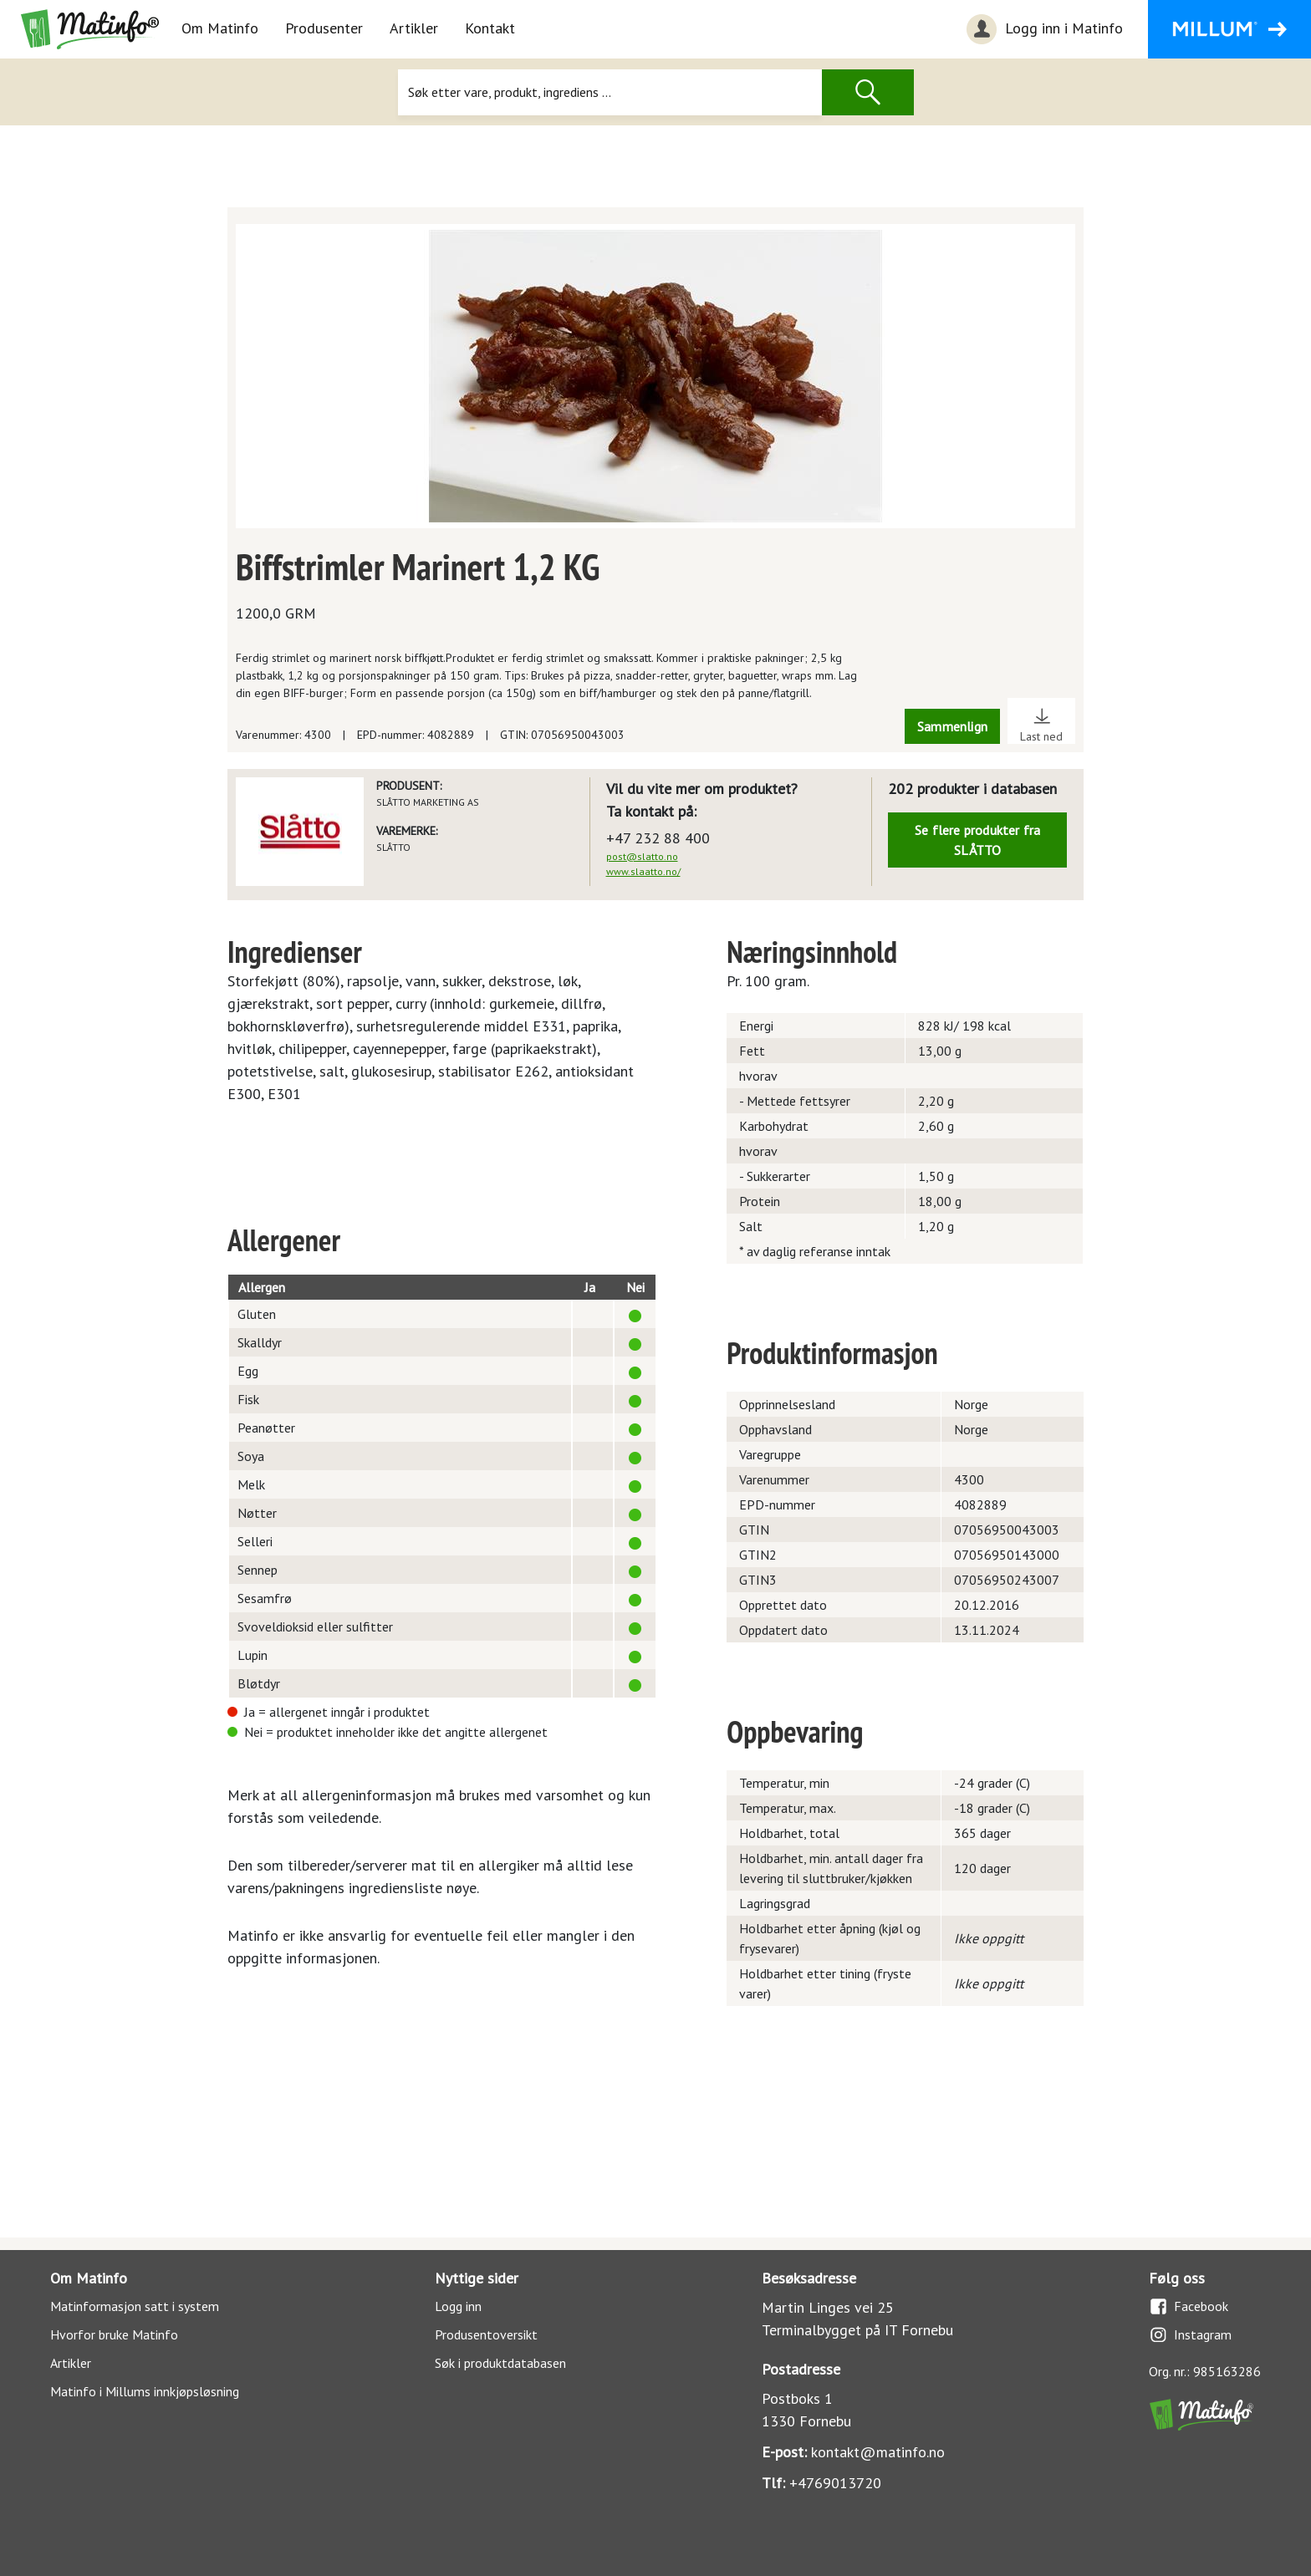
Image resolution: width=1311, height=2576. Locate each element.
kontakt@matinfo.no (878, 2451)
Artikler (414, 28)
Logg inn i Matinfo (1042, 29)
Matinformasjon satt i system (134, 2306)
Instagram (1190, 2334)
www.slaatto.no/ (643, 871)
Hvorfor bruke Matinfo (114, 2334)
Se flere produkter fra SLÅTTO (977, 840)
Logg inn (458, 2306)
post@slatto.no (642, 856)
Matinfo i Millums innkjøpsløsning (144, 2391)
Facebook (1188, 2306)
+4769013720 (835, 2482)
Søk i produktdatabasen (500, 2363)
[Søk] (609, 92)
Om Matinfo (219, 28)
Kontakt (490, 28)
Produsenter (324, 28)
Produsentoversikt (486, 2334)
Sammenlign (952, 726)
